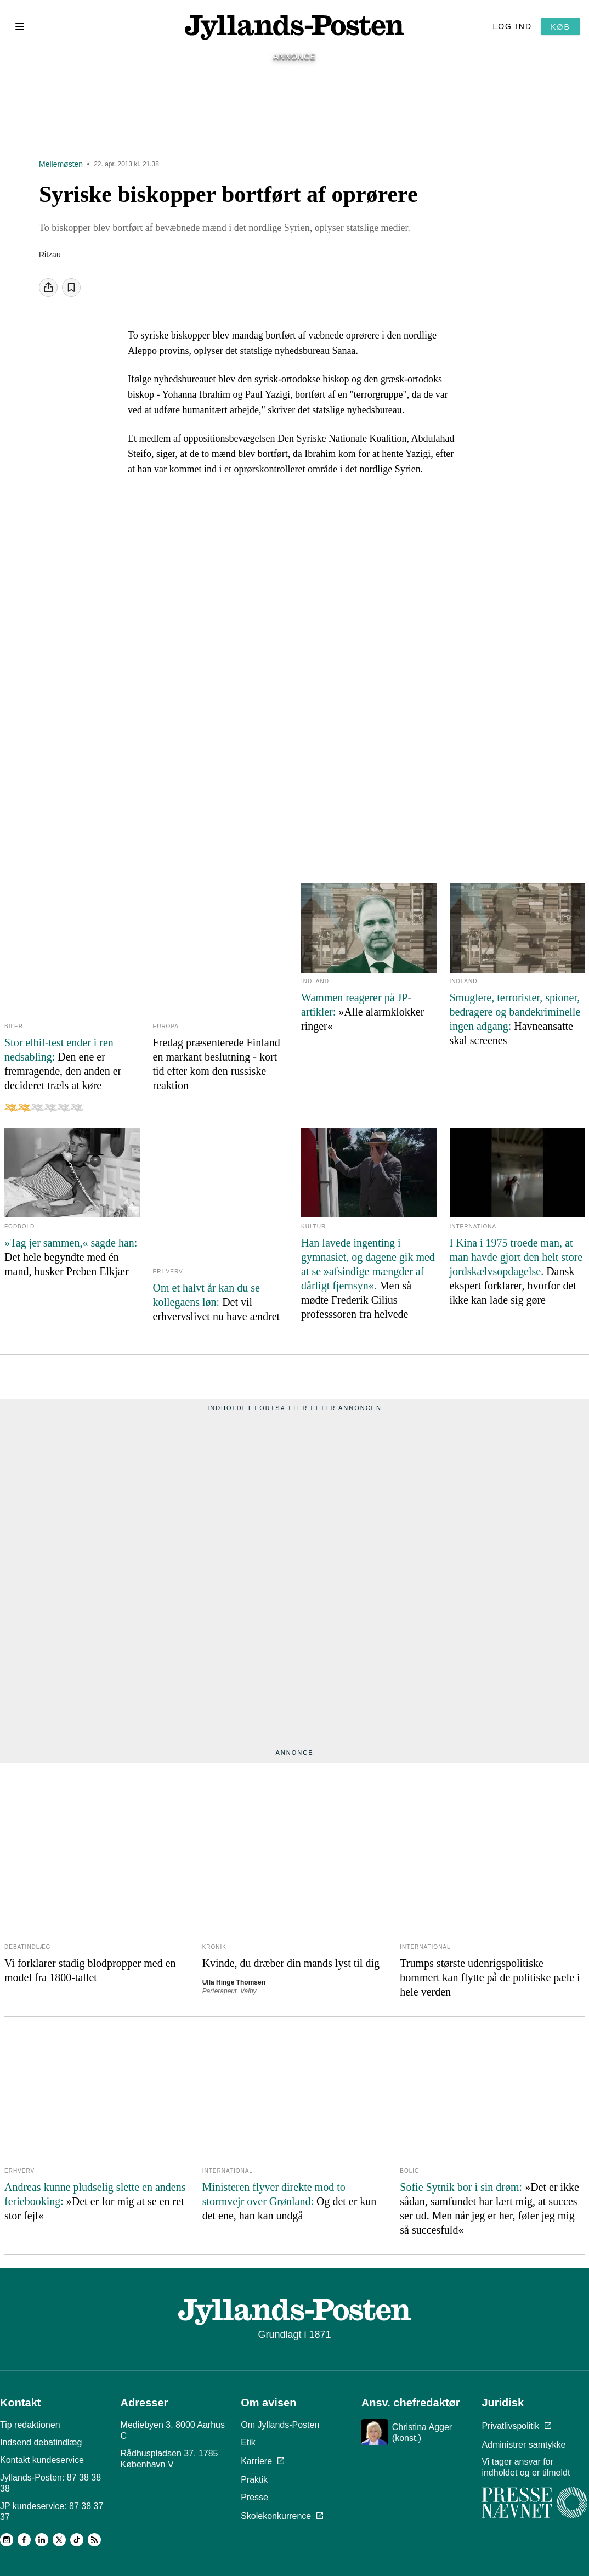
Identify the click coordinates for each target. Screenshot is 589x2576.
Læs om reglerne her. (418, 2540)
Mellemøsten (61, 169)
